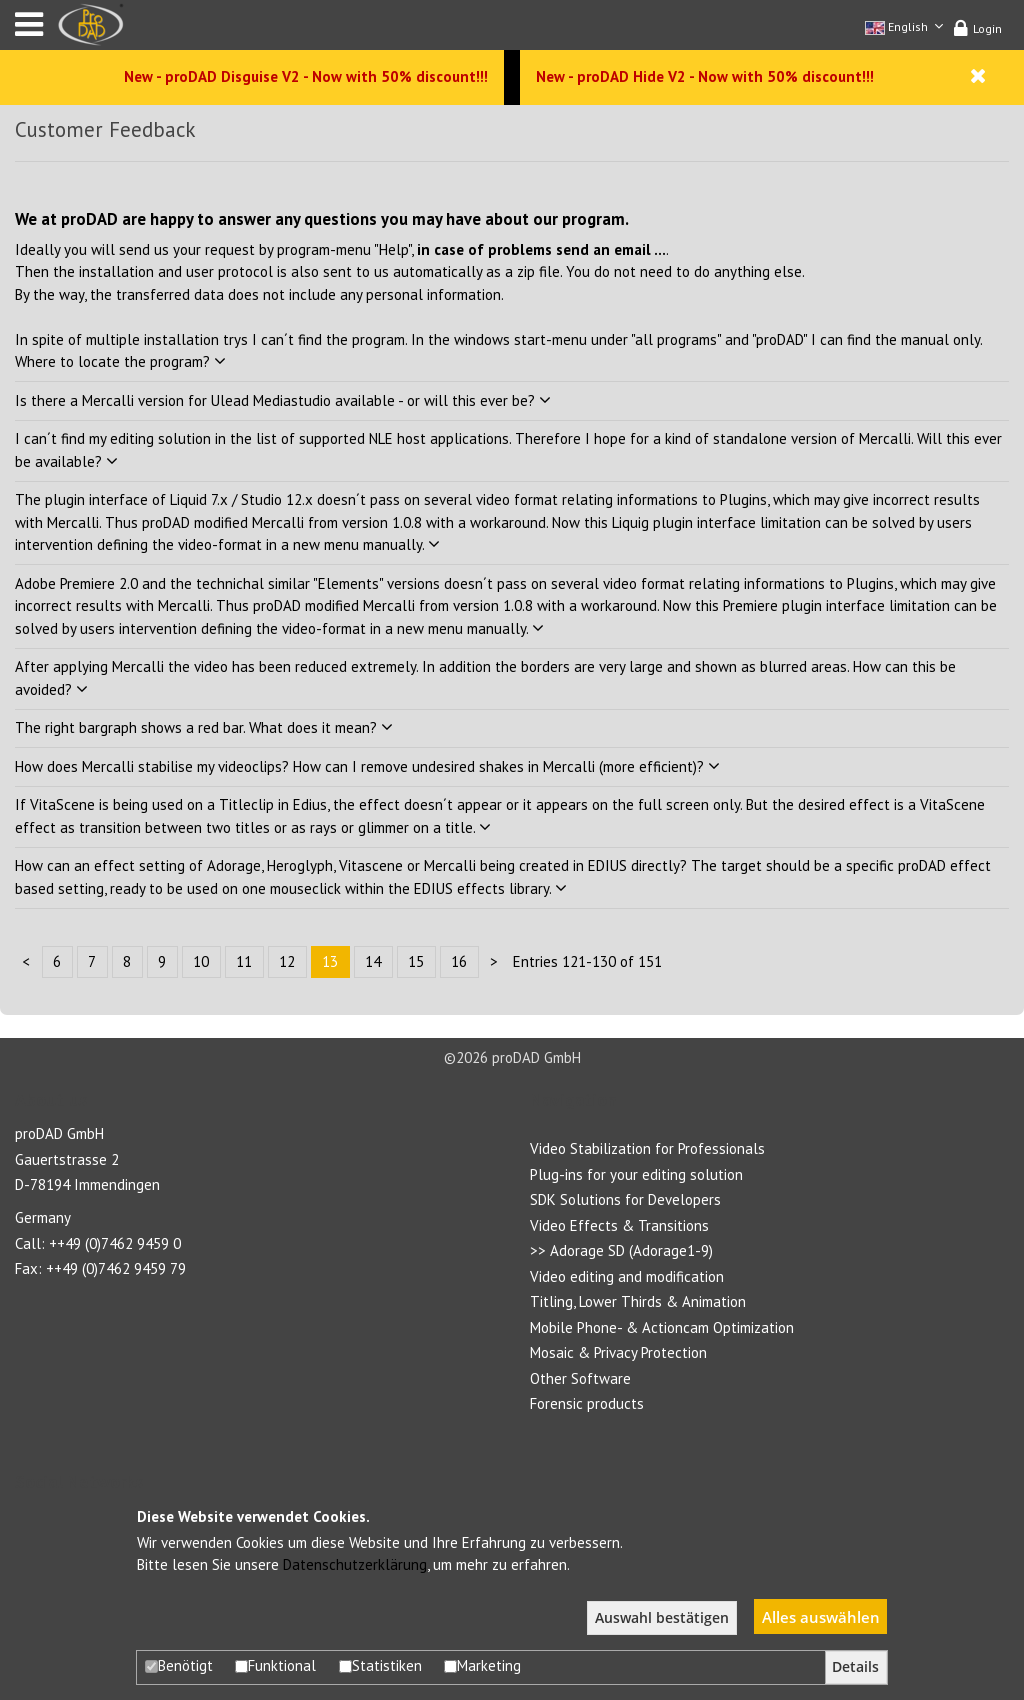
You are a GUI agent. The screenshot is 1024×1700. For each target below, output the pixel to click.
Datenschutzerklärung (355, 1564)
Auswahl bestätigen (662, 1618)
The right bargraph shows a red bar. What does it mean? (204, 727)
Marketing (482, 1665)
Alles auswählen (821, 1617)
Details (855, 1667)
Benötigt (179, 1665)
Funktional (275, 1665)
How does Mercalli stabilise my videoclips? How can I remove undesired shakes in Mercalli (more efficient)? (367, 766)
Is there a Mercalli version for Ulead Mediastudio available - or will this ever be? (283, 400)
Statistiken (380, 1665)
